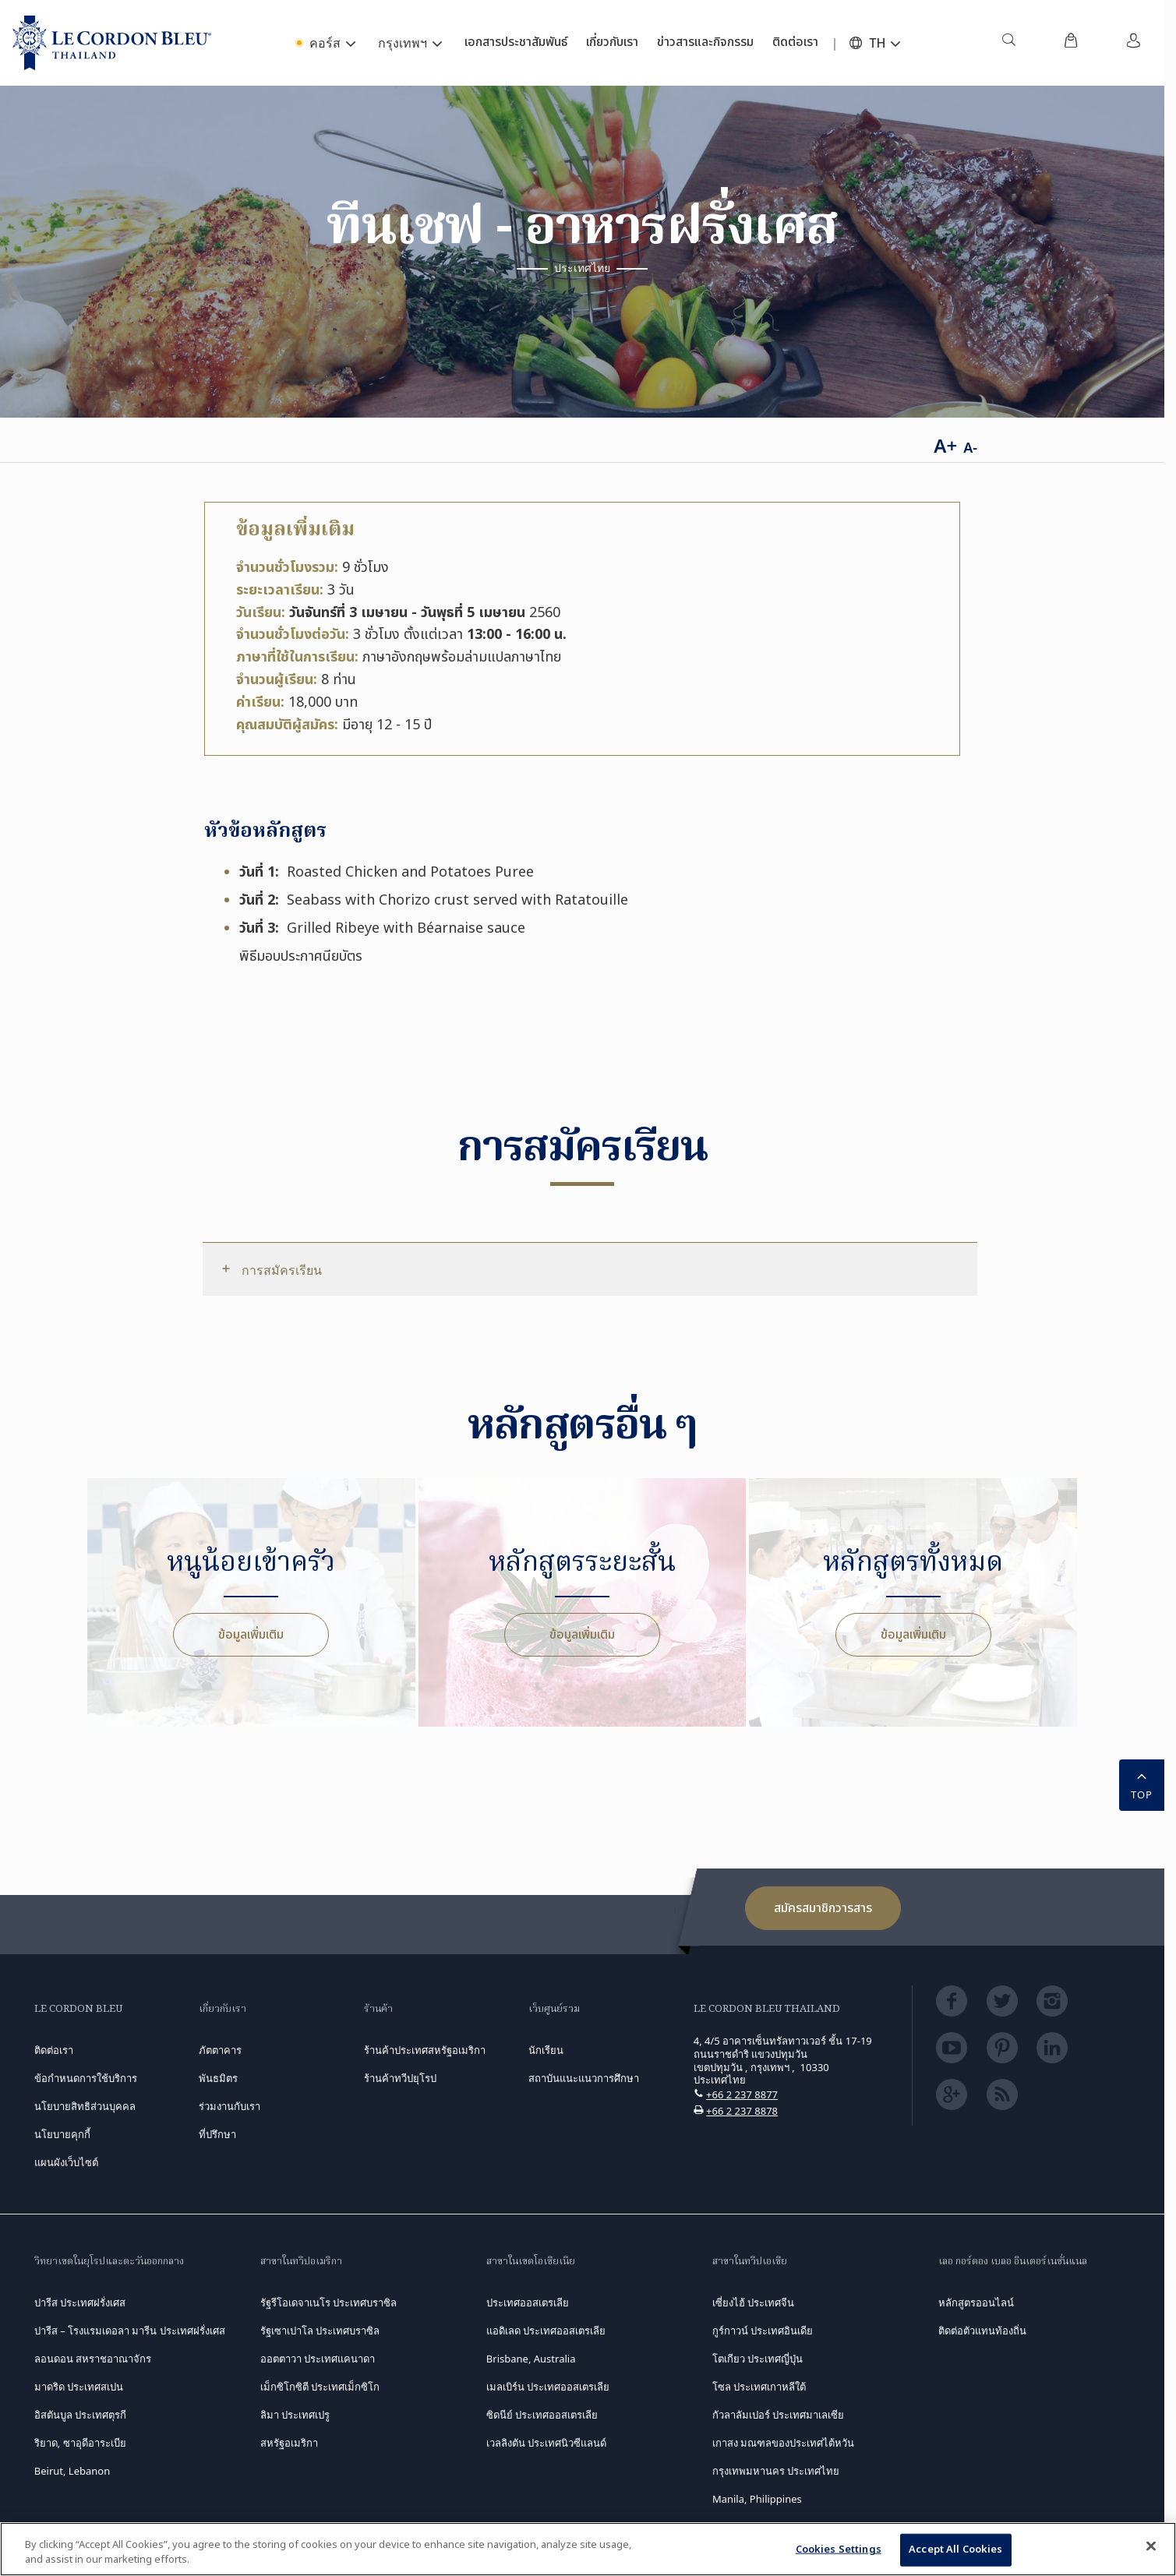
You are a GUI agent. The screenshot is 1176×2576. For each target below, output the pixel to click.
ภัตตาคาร (220, 2050)
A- (970, 447)
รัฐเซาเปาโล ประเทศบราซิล (320, 2331)
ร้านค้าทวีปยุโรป (400, 2078)
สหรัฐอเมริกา (289, 2443)
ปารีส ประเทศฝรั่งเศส (79, 2302)
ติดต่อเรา (53, 2050)
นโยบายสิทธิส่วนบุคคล (85, 2106)
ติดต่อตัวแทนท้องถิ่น (982, 2331)
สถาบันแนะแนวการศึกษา (583, 2078)
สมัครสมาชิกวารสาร (823, 1908)
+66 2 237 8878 (742, 2111)
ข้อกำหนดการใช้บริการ (85, 2078)
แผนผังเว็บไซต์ (66, 2162)
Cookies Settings (838, 2549)
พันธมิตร (218, 2078)
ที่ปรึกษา (217, 2134)
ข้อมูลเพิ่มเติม (251, 1634)
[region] (588, 2549)
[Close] (1151, 2546)
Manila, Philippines (757, 2499)
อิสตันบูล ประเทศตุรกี (80, 2415)
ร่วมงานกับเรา (229, 2106)
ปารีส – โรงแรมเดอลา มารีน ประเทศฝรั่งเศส (129, 2331)
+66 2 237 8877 (742, 2094)
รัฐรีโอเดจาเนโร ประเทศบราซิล (328, 2302)
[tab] (590, 1269)
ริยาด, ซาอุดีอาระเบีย (80, 2443)
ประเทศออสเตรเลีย (527, 2302)
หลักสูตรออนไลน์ (976, 2302)
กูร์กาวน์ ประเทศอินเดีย (762, 2331)
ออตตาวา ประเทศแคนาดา (317, 2359)
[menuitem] (1008, 43)
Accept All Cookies (955, 2549)
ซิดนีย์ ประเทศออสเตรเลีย (542, 2415)
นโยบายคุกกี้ (62, 2134)
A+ (945, 445)
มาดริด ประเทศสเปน (78, 2387)
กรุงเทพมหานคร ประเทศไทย (775, 2471)
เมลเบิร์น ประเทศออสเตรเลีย (547, 2387)
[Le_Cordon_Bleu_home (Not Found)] (112, 43)
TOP (1142, 1783)
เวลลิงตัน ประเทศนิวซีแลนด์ (546, 2443)
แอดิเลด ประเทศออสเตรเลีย (546, 2331)
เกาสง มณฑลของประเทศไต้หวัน (783, 2443)
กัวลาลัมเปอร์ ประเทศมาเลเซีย (778, 2415)
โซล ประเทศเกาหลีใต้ (759, 2387)
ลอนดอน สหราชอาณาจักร (92, 2359)
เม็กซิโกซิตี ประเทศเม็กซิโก (320, 2387)
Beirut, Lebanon (72, 2471)
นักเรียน (545, 2050)
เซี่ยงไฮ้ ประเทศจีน (753, 2302)
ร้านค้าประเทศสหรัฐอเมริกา (425, 2050)
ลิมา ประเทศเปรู (295, 2415)
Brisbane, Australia (531, 2359)
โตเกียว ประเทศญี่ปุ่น (757, 2359)
